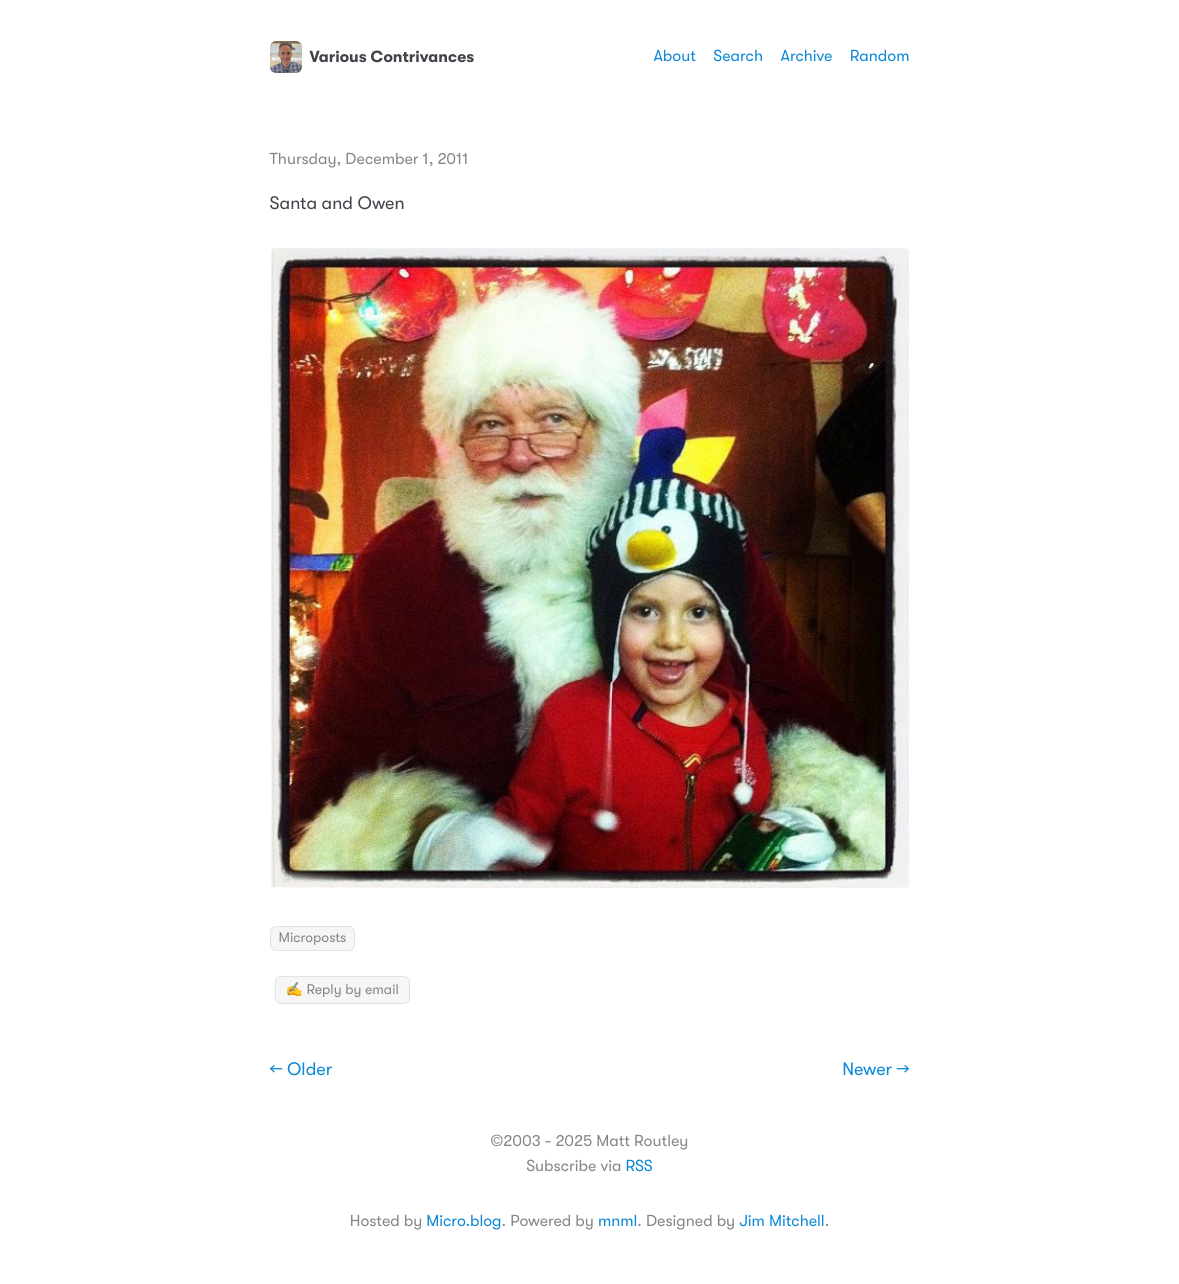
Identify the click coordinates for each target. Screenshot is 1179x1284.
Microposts (313, 938)
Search (738, 56)
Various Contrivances (372, 57)
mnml (617, 1221)
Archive (806, 56)
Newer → (875, 1070)
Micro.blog (463, 1221)
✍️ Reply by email (342, 990)
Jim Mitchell (781, 1221)
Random (880, 56)
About (674, 56)
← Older (301, 1070)
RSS (638, 1166)
